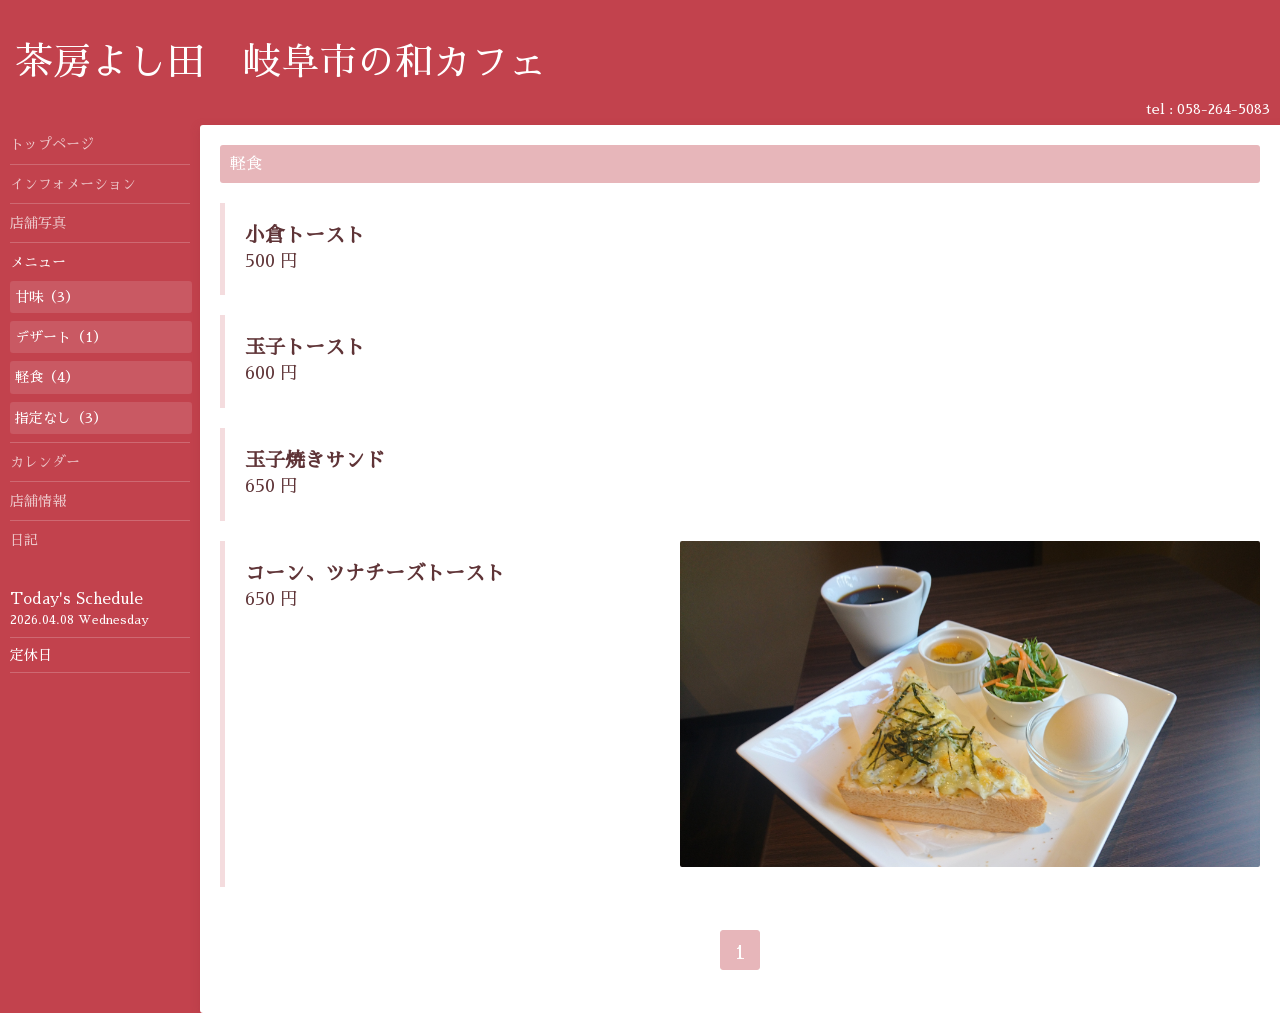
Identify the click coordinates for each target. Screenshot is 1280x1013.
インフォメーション (73, 184)
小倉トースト (305, 235)
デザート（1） (61, 337)
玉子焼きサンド (315, 460)
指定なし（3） (61, 418)
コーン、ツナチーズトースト (375, 573)
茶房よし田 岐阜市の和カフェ (281, 62)
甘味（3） (47, 297)
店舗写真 (38, 223)
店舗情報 (38, 501)
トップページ (52, 144)
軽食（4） (47, 377)
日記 (24, 540)
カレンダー (45, 462)
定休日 (31, 655)
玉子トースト (305, 347)
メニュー (38, 262)
